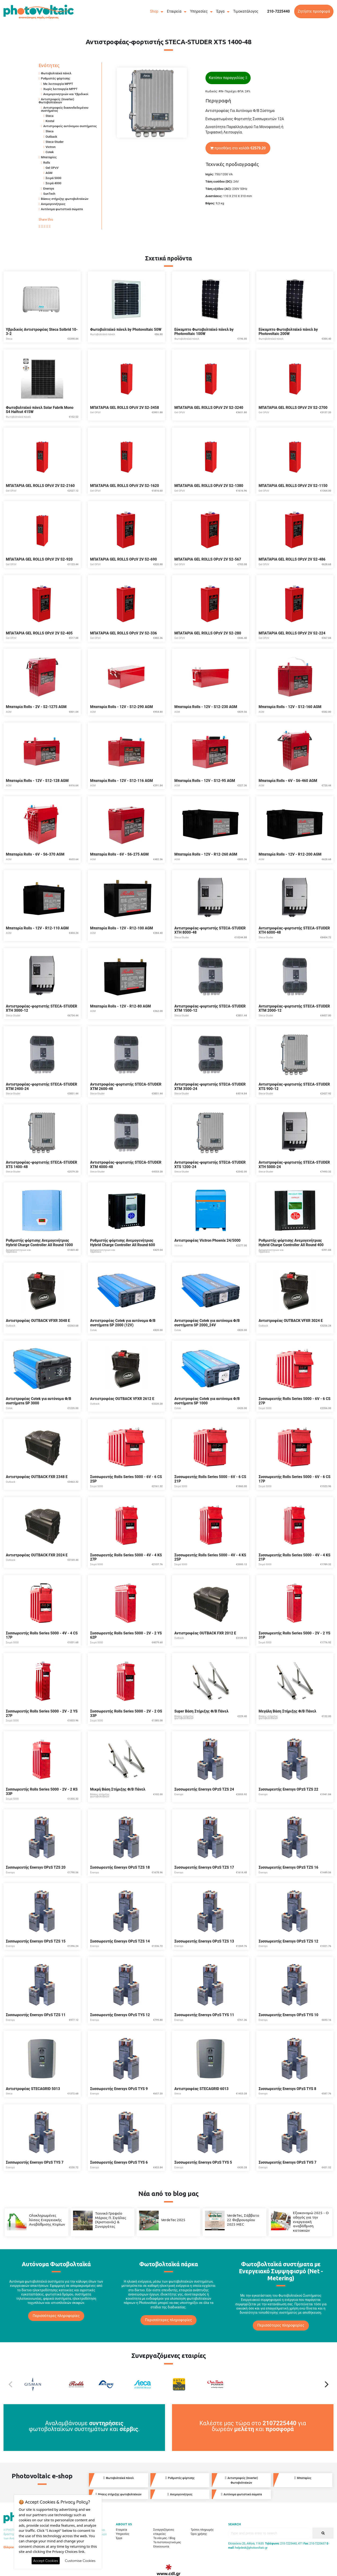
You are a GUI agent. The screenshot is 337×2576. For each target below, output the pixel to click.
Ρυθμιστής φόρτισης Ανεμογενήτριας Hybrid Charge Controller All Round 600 (122, 1242)
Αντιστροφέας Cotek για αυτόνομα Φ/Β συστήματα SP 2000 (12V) (122, 1323)
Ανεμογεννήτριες (53, 204)
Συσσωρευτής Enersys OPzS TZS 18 (120, 1867)
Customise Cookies (80, 2560)
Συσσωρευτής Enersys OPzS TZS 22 (288, 1789)
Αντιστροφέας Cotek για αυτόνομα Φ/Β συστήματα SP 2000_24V (207, 1323)
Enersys (48, 188)
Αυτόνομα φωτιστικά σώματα (62, 209)
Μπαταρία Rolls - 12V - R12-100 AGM (121, 928)
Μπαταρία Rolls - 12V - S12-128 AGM (37, 781)
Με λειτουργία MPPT (58, 84)
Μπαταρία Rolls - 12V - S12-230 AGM (205, 707)
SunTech (49, 193)
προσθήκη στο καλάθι (238, 148)
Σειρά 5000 (53, 178)
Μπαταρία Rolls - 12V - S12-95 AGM (204, 781)
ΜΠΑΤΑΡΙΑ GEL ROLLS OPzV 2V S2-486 (292, 559)
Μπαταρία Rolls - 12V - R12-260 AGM (205, 854)
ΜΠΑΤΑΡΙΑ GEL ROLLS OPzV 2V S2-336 (123, 633)
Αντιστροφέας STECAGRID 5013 (33, 2089)
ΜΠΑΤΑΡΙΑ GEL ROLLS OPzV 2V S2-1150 (293, 486)
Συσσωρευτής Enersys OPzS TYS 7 (34, 2162)
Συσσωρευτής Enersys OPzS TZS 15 (36, 1941)
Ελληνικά (9, 2547)
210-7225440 (278, 11)
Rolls (46, 162)
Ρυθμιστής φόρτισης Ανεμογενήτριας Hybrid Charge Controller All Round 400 (291, 1242)
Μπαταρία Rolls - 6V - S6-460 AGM (288, 781)
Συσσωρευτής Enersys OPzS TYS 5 (203, 2162)
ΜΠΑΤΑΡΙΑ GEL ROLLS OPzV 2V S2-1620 (124, 486)
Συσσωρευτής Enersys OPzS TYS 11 (204, 2015)
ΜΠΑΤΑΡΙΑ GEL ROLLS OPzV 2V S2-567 (207, 559)
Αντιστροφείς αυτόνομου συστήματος (70, 126)
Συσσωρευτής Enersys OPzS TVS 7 (287, 2162)
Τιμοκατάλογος (245, 11)
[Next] (326, 2384)
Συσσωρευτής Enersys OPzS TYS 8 (287, 2089)
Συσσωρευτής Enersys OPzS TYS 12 (120, 2015)
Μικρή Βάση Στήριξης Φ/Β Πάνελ (117, 1789)
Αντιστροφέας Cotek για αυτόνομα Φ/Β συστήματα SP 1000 (207, 1401)
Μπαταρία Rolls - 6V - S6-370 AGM (35, 854)
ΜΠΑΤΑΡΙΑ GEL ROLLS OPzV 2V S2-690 (123, 559)
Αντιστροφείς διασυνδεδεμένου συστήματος (64, 109)
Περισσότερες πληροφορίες (56, 2316)
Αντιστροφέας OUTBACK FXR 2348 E (37, 1477)
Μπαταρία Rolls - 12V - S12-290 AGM (121, 707)
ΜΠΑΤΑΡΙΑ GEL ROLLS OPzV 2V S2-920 (39, 559)
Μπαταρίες (49, 157)
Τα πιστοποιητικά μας (167, 2542)
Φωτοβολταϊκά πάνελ (56, 73)
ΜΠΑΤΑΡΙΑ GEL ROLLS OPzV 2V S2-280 (207, 633)
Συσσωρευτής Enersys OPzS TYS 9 (119, 2089)
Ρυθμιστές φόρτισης (55, 78)
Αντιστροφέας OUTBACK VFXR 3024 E (291, 1321)
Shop (154, 11)
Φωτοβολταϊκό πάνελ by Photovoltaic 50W (125, 329)
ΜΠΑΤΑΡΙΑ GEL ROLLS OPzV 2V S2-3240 (208, 408)
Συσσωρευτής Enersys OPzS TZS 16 (288, 1867)
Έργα (220, 11)
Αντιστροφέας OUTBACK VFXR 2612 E (122, 1399)
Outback (51, 136)
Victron (50, 147)
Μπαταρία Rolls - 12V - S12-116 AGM (121, 781)
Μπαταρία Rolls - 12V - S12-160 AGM (290, 707)
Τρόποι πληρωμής (202, 2529)
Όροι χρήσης (199, 2534)
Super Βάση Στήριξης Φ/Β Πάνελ (201, 1711)
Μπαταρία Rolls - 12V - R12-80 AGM (120, 1006)
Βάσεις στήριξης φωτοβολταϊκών (64, 199)
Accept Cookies (45, 2560)
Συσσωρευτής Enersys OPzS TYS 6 (119, 2162)
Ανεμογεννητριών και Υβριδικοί (65, 94)
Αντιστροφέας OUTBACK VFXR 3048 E (38, 1321)
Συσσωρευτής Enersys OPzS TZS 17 (204, 1867)
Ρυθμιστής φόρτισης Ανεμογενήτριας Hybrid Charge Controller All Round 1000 (39, 1242)
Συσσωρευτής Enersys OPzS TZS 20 (36, 1867)
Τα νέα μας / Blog (164, 2538)
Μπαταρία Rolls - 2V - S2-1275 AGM (36, 707)
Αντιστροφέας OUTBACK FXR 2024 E (37, 1555)
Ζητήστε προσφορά (314, 11)
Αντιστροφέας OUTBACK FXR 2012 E (205, 1633)
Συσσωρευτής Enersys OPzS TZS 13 (204, 1941)
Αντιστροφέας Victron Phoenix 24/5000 (207, 1240)
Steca (49, 116)
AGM (49, 173)
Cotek (50, 152)
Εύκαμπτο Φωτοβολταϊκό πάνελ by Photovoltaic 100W (204, 331)
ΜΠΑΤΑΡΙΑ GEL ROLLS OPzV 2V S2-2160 (40, 486)
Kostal (50, 121)
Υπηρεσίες (199, 11)
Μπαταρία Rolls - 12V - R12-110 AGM (37, 928)
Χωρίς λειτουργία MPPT (60, 89)
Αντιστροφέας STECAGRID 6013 (201, 2089)
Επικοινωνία (161, 2546)
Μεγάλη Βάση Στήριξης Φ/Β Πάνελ (287, 1711)
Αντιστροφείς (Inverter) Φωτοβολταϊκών (56, 100)
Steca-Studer (55, 142)
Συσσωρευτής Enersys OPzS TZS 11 (36, 2015)
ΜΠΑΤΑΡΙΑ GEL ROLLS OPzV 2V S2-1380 (208, 486)
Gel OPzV (52, 167)
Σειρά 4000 (53, 183)
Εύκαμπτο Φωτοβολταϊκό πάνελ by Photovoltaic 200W (288, 331)
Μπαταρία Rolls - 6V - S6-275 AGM (119, 854)
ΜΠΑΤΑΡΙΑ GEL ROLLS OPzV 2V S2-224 (292, 633)
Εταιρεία (174, 11)
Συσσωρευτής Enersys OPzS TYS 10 (288, 2015)
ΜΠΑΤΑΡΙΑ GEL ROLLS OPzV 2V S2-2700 (293, 408)
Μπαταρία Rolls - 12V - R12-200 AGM (290, 854)
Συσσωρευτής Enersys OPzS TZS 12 (288, 1941)
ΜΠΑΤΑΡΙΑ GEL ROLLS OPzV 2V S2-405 (39, 633)
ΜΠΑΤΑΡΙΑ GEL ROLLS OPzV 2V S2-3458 (124, 408)
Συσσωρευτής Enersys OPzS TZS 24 (204, 1789)
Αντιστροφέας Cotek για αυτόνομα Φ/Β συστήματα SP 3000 (38, 1401)
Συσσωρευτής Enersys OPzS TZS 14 (120, 1941)
